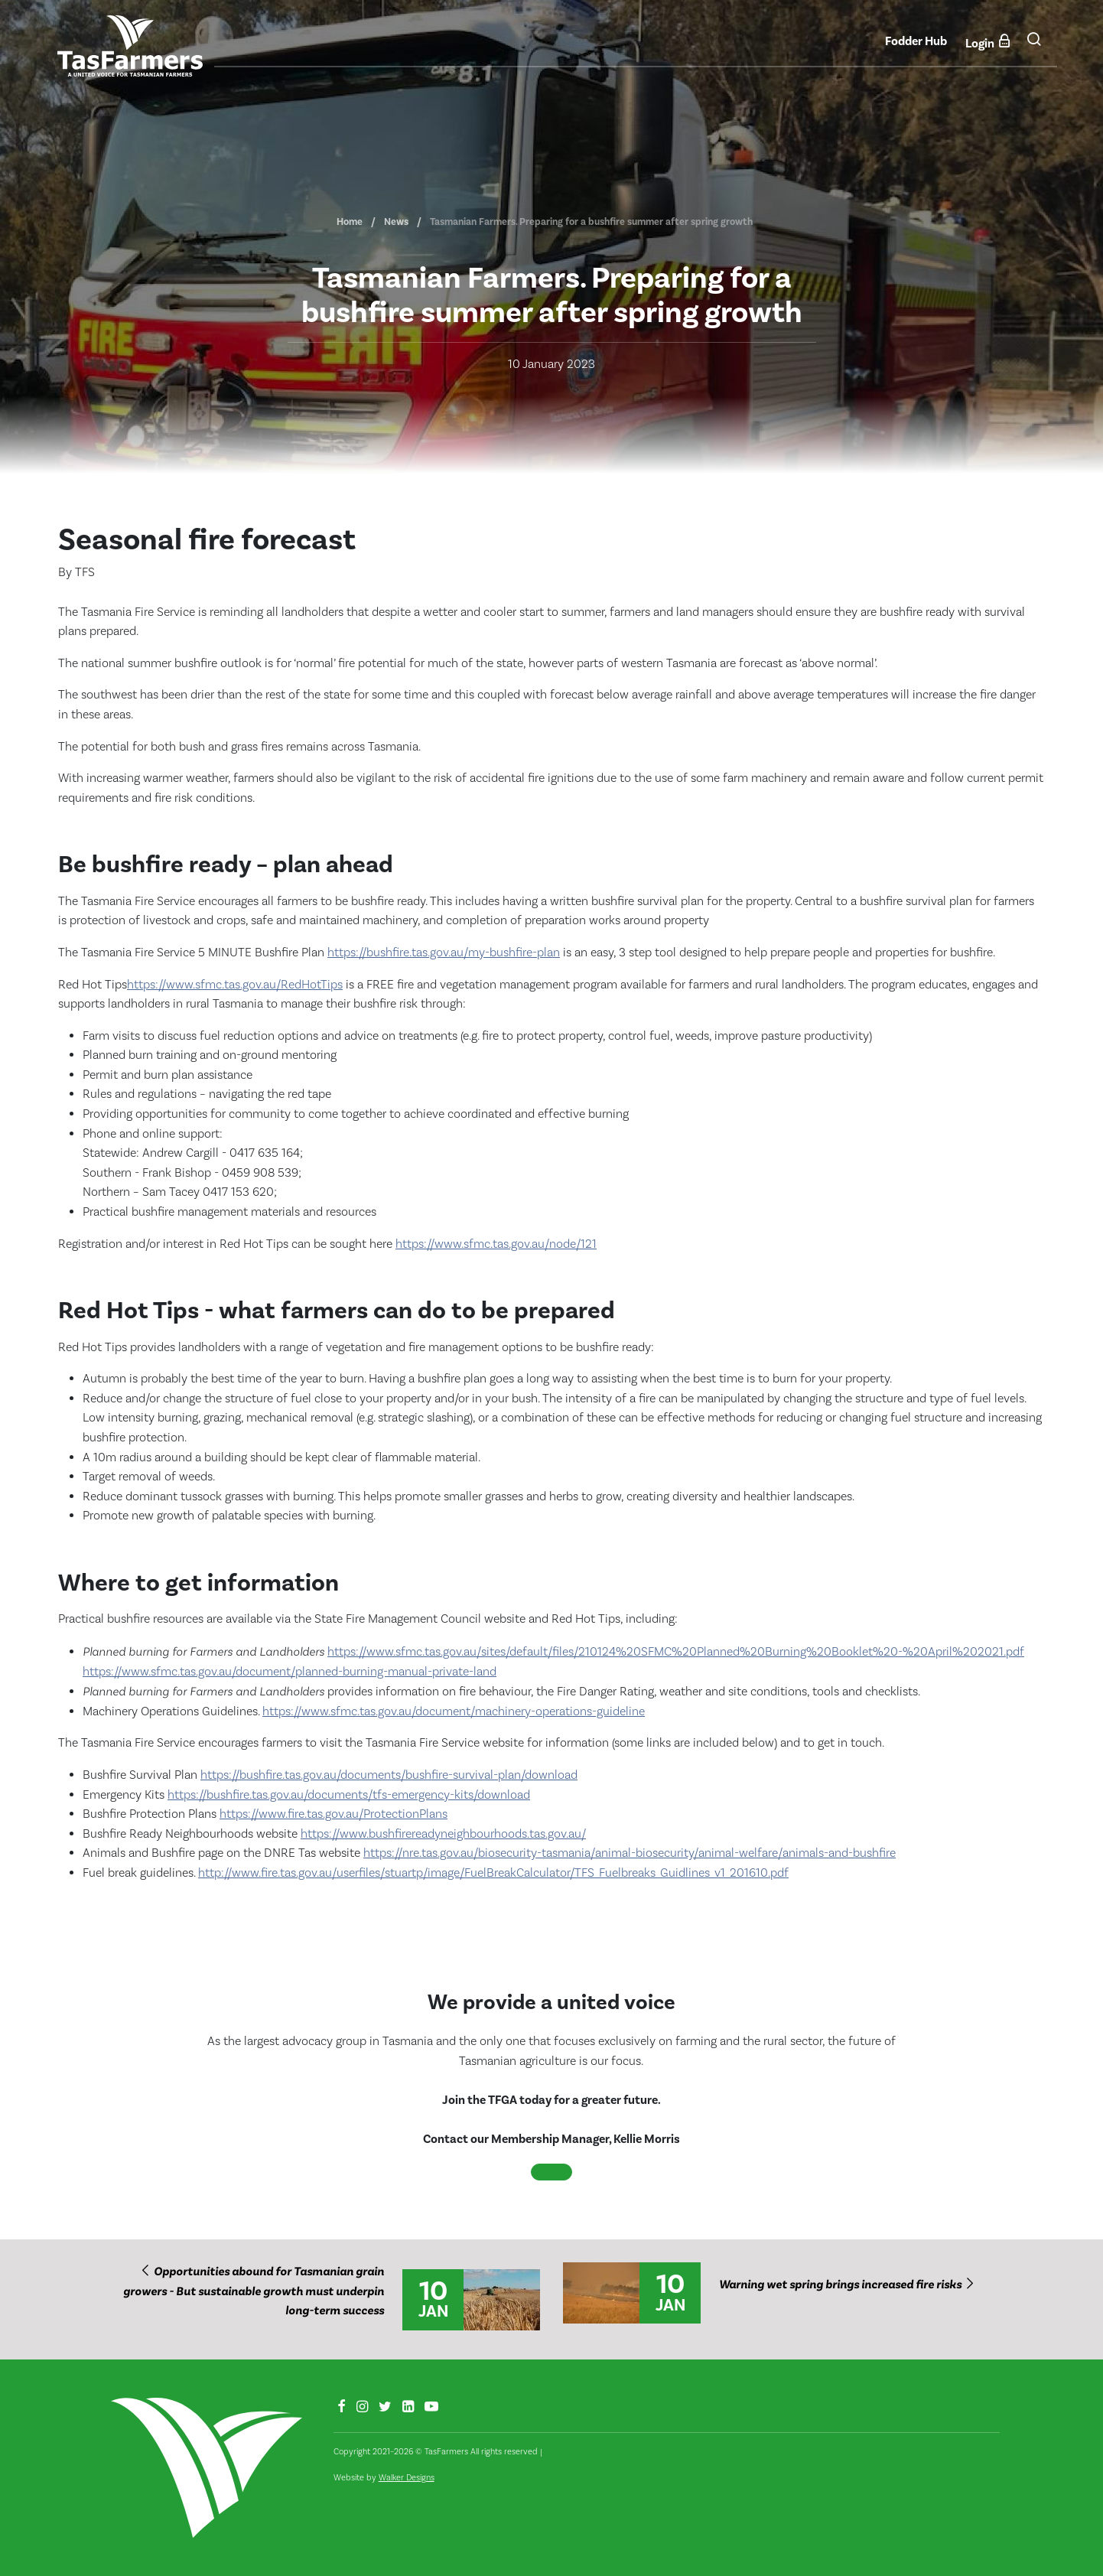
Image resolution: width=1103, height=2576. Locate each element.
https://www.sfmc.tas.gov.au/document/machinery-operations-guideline (453, 1711)
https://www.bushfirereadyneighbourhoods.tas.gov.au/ (443, 1834)
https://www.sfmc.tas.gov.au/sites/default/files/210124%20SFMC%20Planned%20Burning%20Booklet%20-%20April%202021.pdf (675, 1651)
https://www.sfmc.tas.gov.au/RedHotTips (235, 984)
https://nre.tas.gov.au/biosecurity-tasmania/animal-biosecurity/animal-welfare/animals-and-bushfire (629, 1853)
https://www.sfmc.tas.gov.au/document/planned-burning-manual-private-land (289, 1671)
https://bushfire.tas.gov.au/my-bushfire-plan (443, 952)
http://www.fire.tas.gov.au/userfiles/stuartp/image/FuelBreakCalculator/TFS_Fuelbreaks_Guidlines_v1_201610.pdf (493, 1873)
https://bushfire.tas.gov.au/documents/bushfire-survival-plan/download (389, 1775)
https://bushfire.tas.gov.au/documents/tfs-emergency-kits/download (349, 1795)
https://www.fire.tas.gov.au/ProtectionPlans (333, 1814)
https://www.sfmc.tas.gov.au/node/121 (496, 1244)
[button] (1034, 45)
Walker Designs (406, 2477)
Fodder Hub (916, 41)
